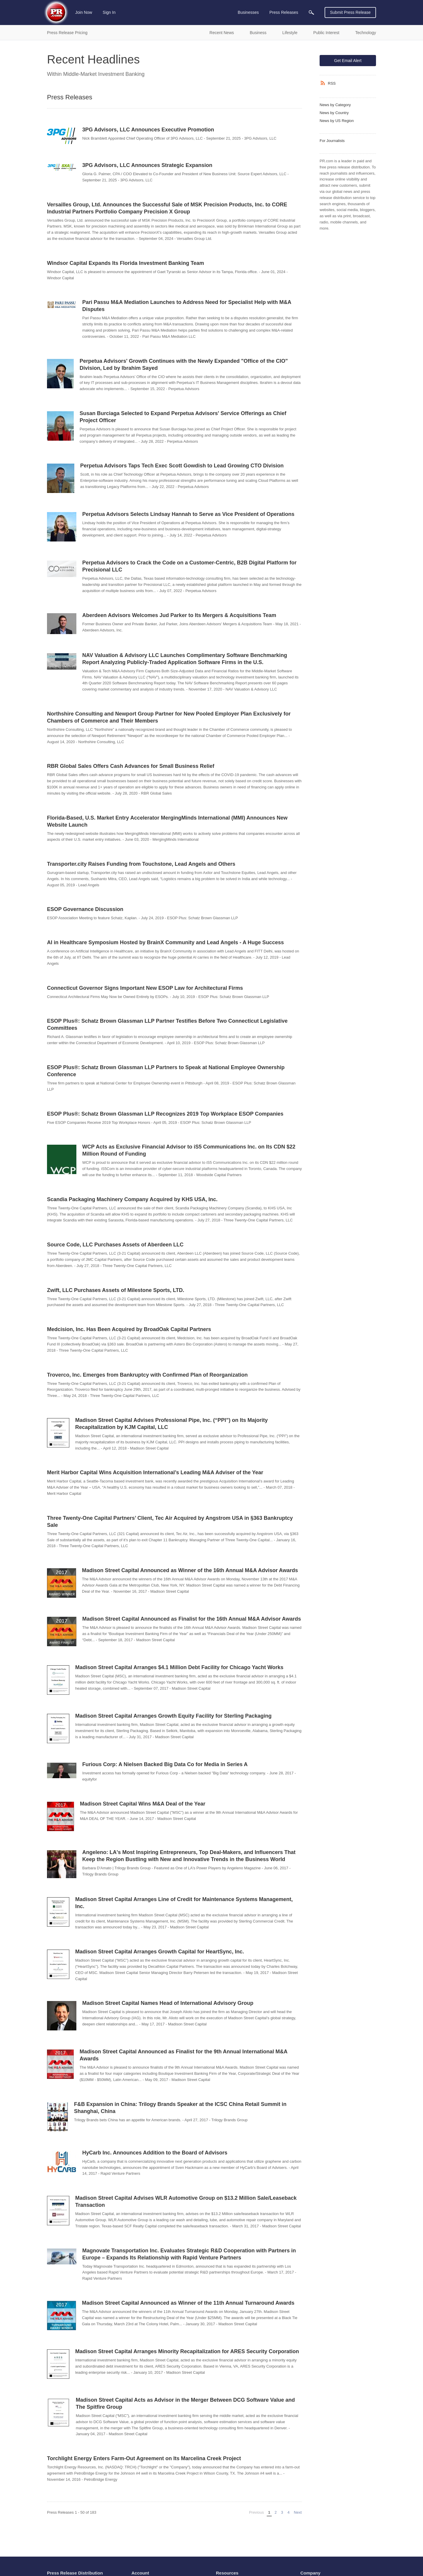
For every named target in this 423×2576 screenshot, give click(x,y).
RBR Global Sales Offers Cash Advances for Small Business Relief (130, 766)
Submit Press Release (350, 12)
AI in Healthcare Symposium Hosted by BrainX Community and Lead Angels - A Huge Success (165, 942)
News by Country (334, 113)
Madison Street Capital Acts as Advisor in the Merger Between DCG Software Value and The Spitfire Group (185, 2403)
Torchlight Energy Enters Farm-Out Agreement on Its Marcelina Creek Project (144, 2458)
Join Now (83, 12)
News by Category (335, 105)
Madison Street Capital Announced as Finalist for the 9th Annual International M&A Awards (183, 2055)
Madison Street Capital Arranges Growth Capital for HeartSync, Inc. (159, 1952)
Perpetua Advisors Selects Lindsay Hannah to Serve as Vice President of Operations (188, 514)
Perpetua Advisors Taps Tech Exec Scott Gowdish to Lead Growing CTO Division (181, 466)
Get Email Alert (347, 60)
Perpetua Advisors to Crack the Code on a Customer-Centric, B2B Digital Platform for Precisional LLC (189, 566)
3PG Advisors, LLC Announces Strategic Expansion (147, 165)
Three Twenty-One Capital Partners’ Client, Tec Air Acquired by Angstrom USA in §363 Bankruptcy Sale (170, 1521)
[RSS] (324, 83)
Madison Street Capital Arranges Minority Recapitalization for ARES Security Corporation (187, 2351)
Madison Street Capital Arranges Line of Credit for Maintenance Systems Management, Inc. (184, 1902)
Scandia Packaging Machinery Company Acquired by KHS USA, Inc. (132, 1199)
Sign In (109, 12)
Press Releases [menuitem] (283, 12)
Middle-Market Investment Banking (104, 74)
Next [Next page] (298, 2512)
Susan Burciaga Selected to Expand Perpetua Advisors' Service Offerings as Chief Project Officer (183, 416)
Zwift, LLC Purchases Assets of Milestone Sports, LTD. (115, 1290)
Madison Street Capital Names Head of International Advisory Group (167, 2003)
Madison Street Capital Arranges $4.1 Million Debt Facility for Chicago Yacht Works (179, 1667)
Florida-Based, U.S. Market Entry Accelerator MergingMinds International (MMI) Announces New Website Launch (167, 821)
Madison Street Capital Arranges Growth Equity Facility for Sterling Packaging (173, 1716)
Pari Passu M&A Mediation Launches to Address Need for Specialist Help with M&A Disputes (186, 305)
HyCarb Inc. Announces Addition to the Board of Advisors (154, 2153)
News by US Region (337, 120)
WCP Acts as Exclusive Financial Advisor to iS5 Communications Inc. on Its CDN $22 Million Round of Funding (189, 1150)
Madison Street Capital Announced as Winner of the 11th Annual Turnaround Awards (188, 2303)
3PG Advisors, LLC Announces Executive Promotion (148, 130)
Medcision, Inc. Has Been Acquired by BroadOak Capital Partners (129, 1329)
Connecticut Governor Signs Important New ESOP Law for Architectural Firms (145, 988)
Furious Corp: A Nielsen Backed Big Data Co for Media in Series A (165, 1764)
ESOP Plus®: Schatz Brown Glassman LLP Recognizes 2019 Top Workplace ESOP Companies (165, 1114)
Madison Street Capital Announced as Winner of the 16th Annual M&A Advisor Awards (190, 1570)
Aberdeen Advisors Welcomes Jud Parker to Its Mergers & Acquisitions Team (179, 615)
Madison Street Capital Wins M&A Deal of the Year (142, 1804)
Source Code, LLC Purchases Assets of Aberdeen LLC (115, 1245)
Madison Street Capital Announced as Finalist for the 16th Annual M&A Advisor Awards (191, 1619)
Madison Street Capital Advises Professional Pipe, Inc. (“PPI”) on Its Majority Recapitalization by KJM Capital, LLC (171, 1423)
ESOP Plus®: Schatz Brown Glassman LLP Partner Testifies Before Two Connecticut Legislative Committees (167, 1024)
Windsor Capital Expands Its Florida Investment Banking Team (125, 263)
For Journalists (332, 140)
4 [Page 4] (288, 2512)
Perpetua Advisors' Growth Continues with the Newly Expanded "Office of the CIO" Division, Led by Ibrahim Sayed (184, 364)
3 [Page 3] (282, 2512)
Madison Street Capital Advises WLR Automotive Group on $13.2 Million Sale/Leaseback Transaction (186, 2201)
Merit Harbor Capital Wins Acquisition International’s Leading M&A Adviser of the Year (155, 1472)
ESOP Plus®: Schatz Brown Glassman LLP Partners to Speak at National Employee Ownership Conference (166, 1070)
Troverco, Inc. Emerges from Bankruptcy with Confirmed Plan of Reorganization (147, 1375)
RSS (332, 83)
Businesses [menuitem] (248, 12)
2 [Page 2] (276, 2512)
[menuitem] (311, 12)
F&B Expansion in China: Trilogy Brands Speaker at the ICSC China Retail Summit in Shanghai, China (180, 2107)
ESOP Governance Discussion (85, 909)
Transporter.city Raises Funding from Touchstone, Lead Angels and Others (141, 864)
